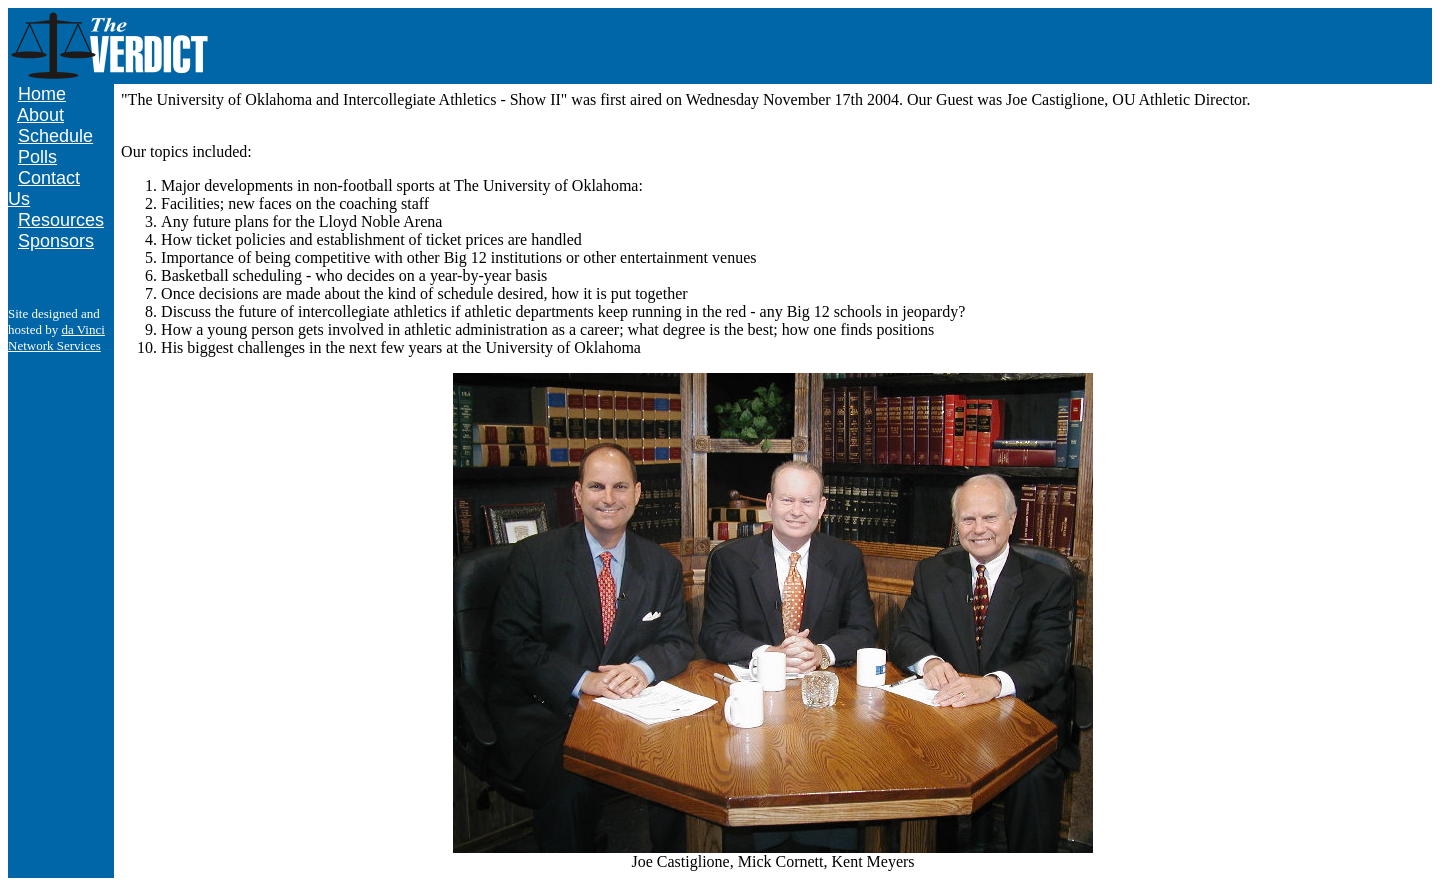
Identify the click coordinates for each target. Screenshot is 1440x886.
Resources (61, 220)
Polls (37, 157)
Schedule (55, 136)
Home (42, 94)
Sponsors (56, 241)
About (40, 115)
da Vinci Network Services (56, 337)
